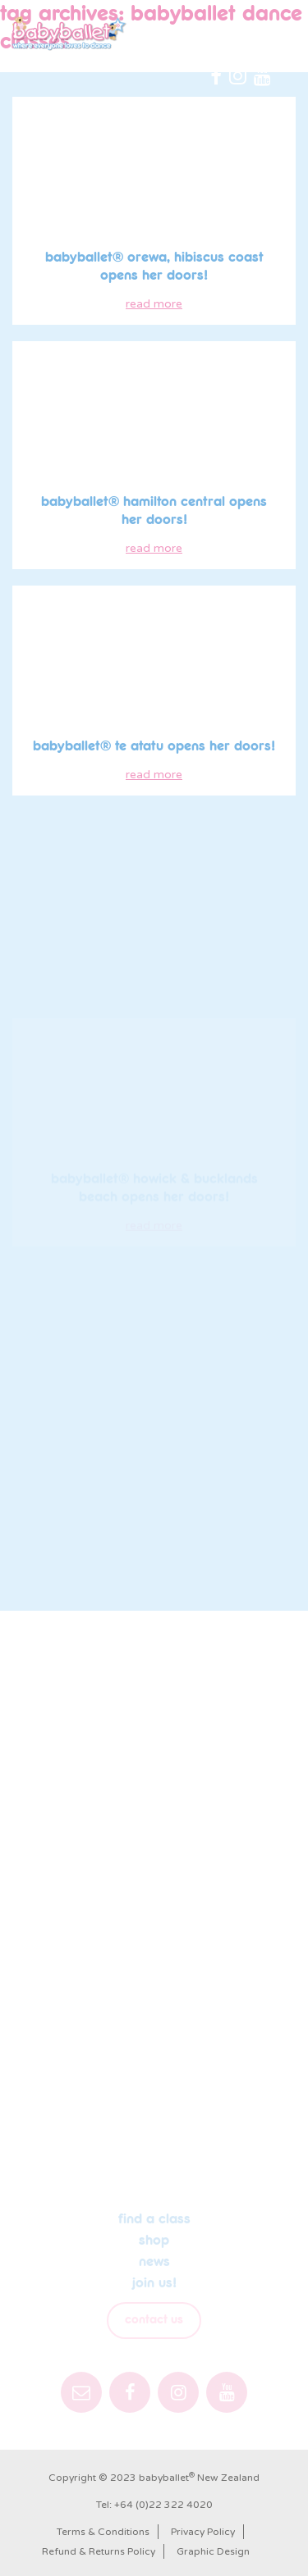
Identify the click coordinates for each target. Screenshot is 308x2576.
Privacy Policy (203, 2531)
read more (154, 304)
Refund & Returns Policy (98, 2551)
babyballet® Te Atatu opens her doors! (154, 746)
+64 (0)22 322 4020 (163, 2504)
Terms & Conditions (103, 2531)
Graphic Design (213, 2551)
